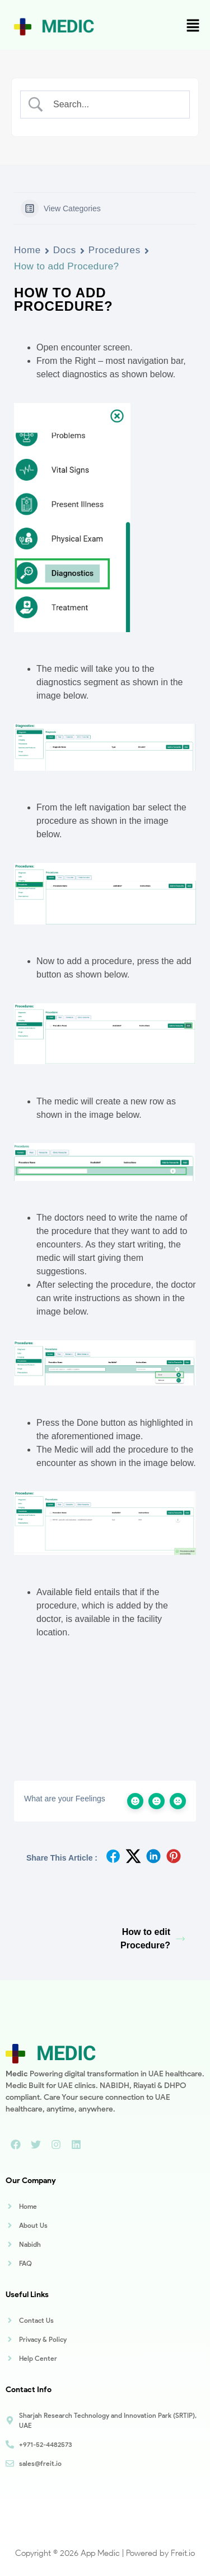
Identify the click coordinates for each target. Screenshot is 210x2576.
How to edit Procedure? (152, 1938)
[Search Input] (114, 104)
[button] (193, 26)
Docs (64, 250)
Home (27, 250)
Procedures (114, 250)
